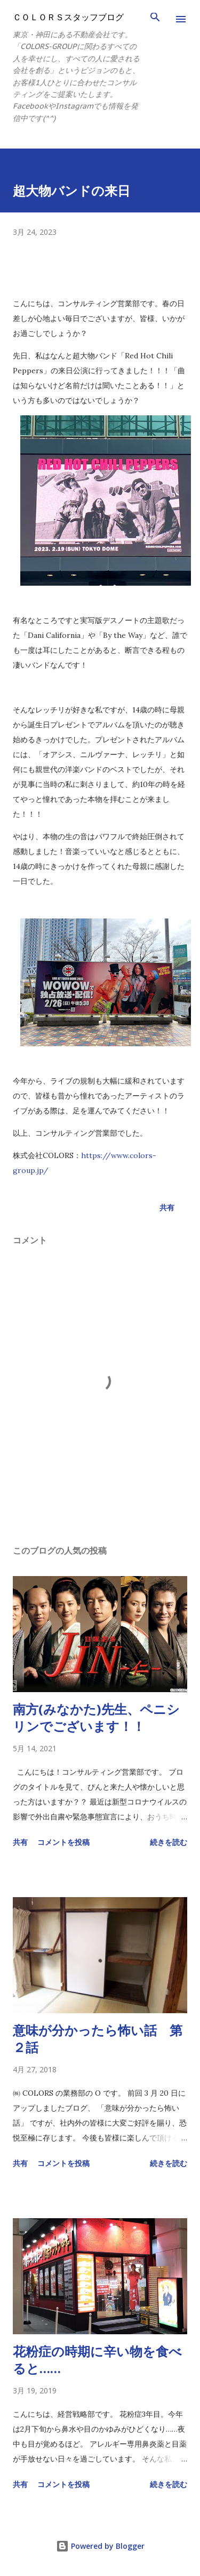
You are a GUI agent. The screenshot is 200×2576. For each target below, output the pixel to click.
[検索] (155, 19)
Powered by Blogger (100, 2546)
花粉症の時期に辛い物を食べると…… (97, 2359)
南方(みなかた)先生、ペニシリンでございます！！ (96, 1717)
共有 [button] (166, 1207)
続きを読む (168, 1842)
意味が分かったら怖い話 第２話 (97, 2038)
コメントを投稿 (63, 1842)
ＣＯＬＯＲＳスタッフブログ (68, 17)
